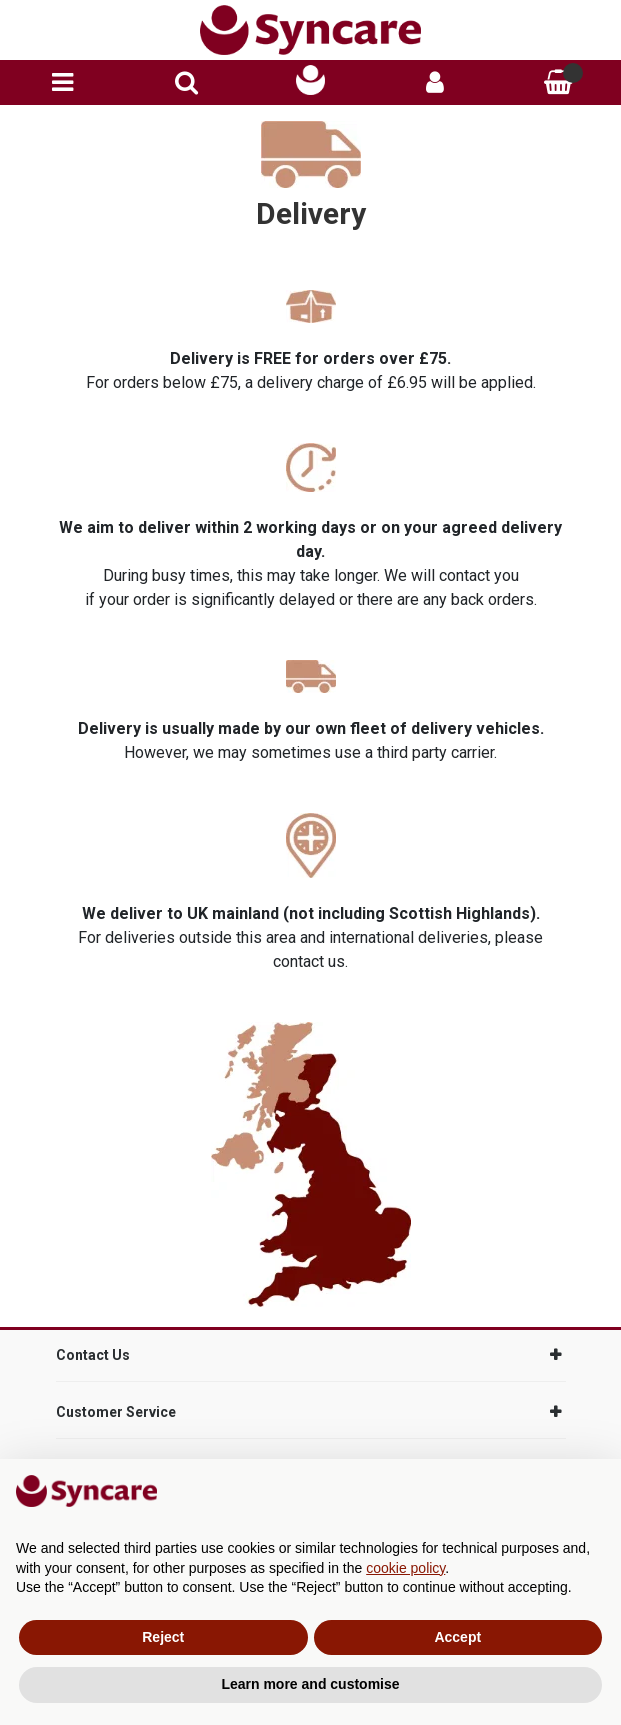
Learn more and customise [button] (310, 1684)
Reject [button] (163, 1637)
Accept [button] (457, 1637)
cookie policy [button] (405, 1568)
